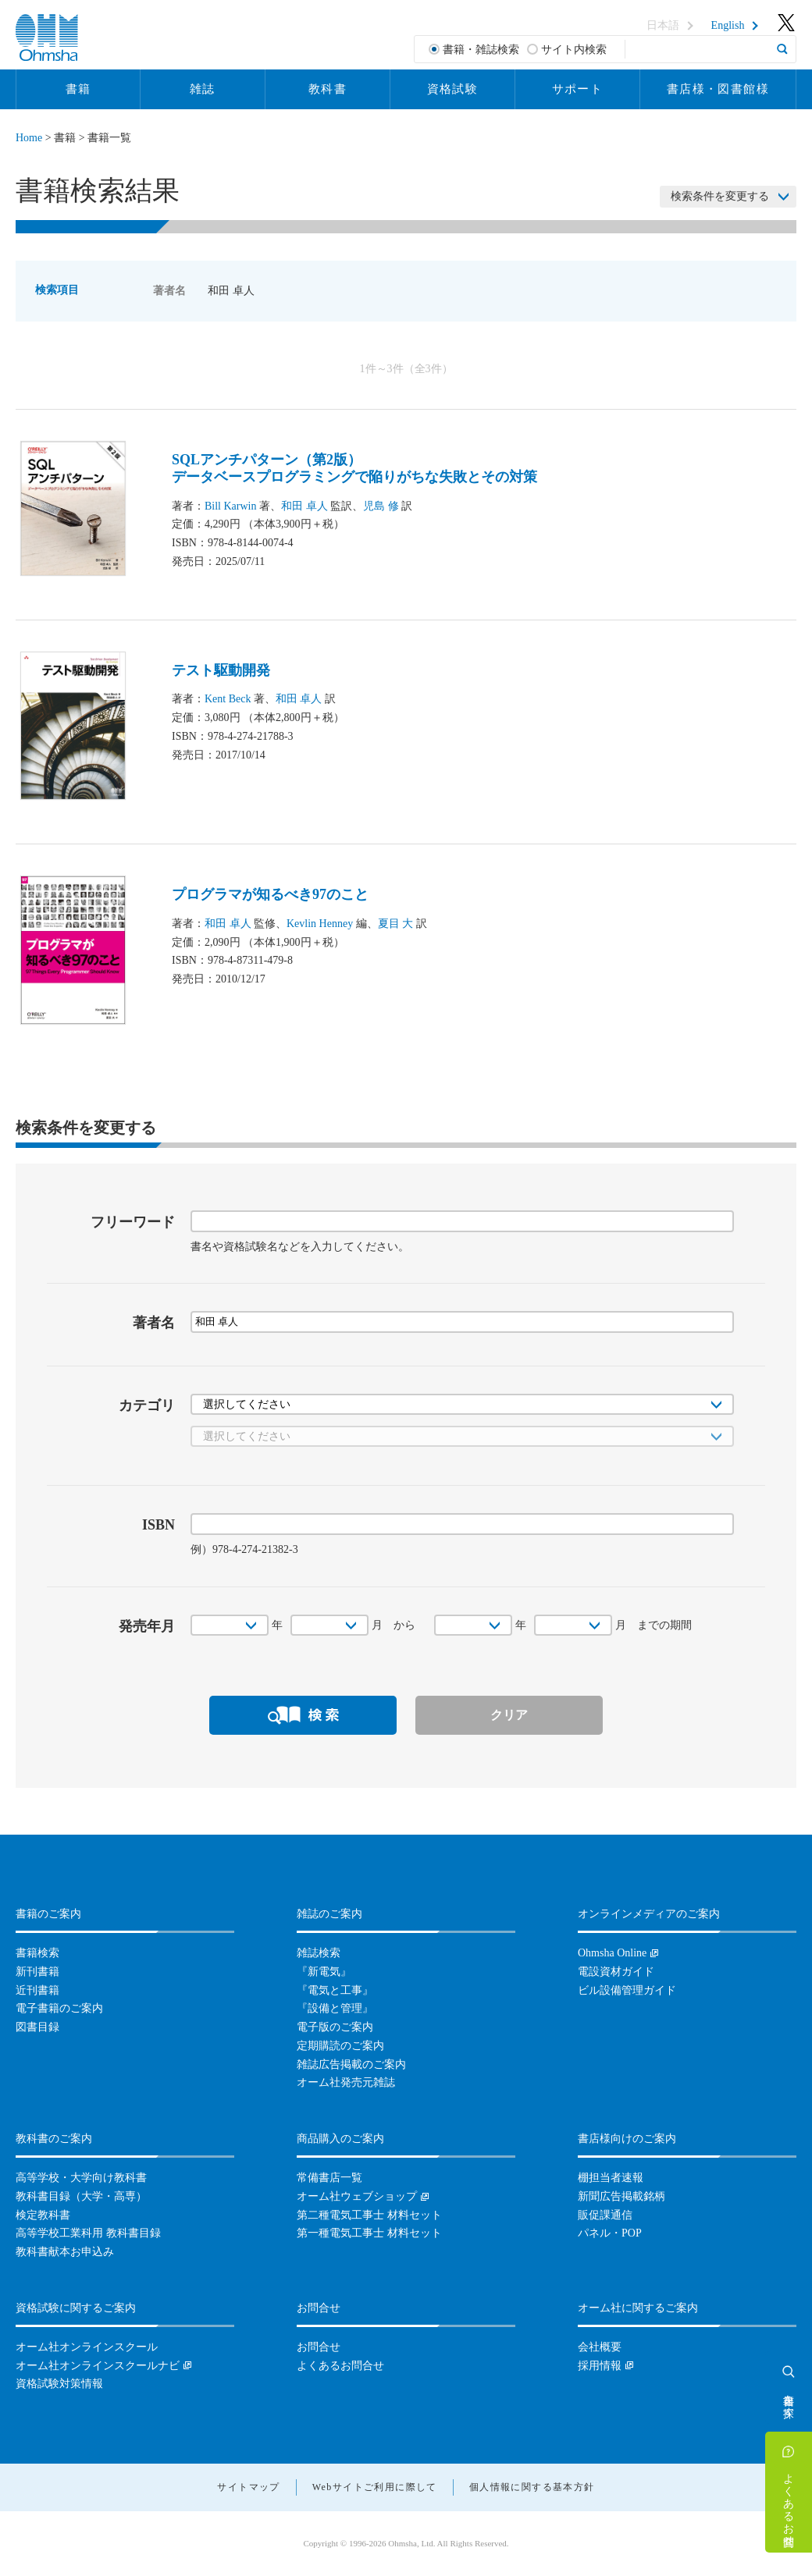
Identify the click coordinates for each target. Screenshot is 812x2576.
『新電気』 (324, 1971)
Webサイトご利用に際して (374, 2487)
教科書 (327, 89)
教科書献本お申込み (65, 2252)
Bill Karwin (231, 506)
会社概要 (599, 2347)
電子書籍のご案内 (59, 2008)
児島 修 (381, 506)
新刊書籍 (37, 1971)
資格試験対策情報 (59, 2383)
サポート (578, 89)
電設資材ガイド (616, 1971)
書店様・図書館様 (718, 89)
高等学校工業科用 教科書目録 (88, 2233)
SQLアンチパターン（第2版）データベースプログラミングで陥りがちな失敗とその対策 (354, 468)
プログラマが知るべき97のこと (270, 894)
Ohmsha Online (612, 1953)
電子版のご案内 (335, 2027)
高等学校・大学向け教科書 (81, 2177)
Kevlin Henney (320, 923)
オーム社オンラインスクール (87, 2347)
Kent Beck (228, 699)
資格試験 (453, 89)
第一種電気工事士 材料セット (369, 2233)
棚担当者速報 (610, 2177)
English (728, 25)
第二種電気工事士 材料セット (369, 2215)
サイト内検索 (574, 49)
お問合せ (318, 2347)
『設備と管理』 (335, 2008)
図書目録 (37, 2027)
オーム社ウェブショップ (357, 2196)
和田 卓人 (304, 506)
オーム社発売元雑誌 (346, 2082)
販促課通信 (605, 2215)
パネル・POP (610, 2233)
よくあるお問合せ (789, 2503)
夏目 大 (396, 923)
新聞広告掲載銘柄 (621, 2196)
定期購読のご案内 (340, 2046)
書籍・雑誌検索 (481, 49)
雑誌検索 (318, 1953)
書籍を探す (789, 2399)
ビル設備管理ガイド (627, 1990)
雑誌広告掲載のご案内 (351, 2064)
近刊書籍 (37, 1990)
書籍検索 (37, 1953)
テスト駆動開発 (221, 670)
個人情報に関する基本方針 (532, 2487)
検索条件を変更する (720, 196)
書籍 (78, 89)
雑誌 (202, 89)
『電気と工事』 (335, 1990)
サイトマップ (248, 2487)
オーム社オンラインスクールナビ (98, 2366)
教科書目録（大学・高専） (81, 2196)
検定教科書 (43, 2215)
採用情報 (599, 2366)
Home (29, 138)
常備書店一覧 (329, 2177)
